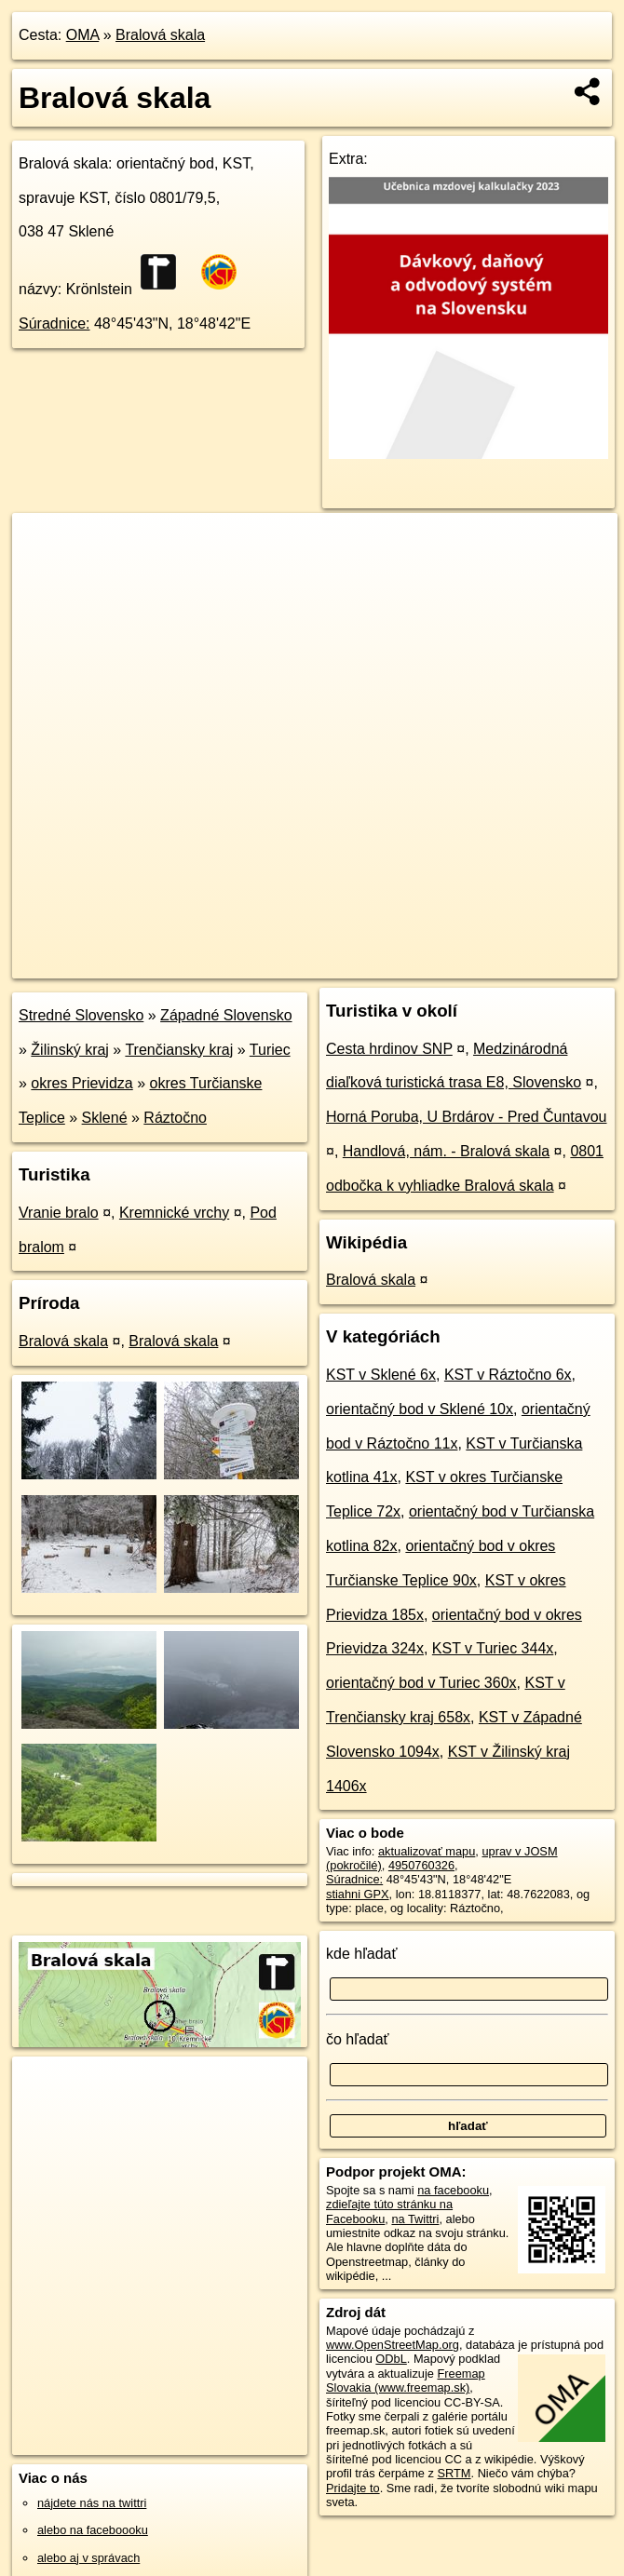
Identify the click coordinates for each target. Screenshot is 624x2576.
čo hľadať (357, 2039)
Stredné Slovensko (81, 1015)
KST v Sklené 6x (381, 1374)
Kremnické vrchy (174, 1213)
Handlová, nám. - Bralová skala (446, 1151)
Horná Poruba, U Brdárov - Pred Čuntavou (466, 1117)
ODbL (390, 2359)
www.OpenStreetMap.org (392, 2345)
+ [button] (44, 545)
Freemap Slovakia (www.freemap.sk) (405, 2380)
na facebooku (453, 2190)
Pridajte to (353, 2488)
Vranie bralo (59, 1213)
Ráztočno (175, 1118)
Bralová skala (160, 35)
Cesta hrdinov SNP (389, 1049)
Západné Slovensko (226, 1015)
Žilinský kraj (70, 1050)
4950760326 (421, 1865)
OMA (83, 35)
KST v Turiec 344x (492, 1648)
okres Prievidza (81, 1083)
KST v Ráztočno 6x (508, 1374)
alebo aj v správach (88, 2558)
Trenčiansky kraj (179, 1050)
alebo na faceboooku (92, 2530)
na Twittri (415, 2219)
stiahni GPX (357, 1894)
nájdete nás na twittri (91, 2503)
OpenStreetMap (296, 963)
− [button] (44, 573)
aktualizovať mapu (426, 1851)
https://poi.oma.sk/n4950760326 (533, 963)
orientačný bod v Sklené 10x (419, 1409)
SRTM (453, 2473)
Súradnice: (54, 323)
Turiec (270, 1050)
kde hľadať (362, 1954)
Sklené (105, 1118)
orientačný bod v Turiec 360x (421, 1683)
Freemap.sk (392, 963)
